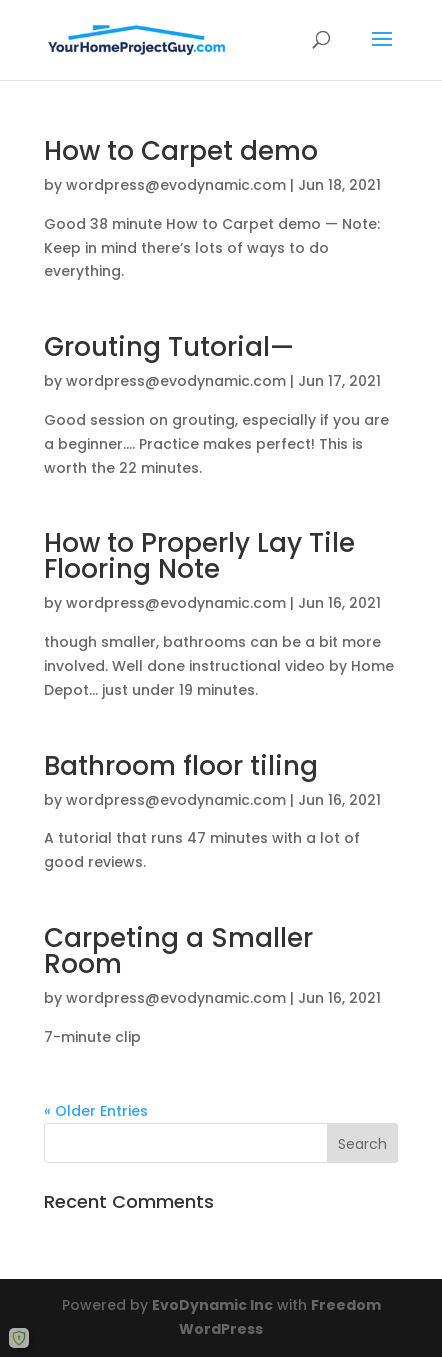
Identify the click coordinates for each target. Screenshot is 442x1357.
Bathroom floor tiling (181, 766)
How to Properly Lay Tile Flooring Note (199, 556)
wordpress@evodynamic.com (176, 185)
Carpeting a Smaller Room (178, 951)
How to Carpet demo (181, 151)
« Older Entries (96, 1111)
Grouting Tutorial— (169, 347)
